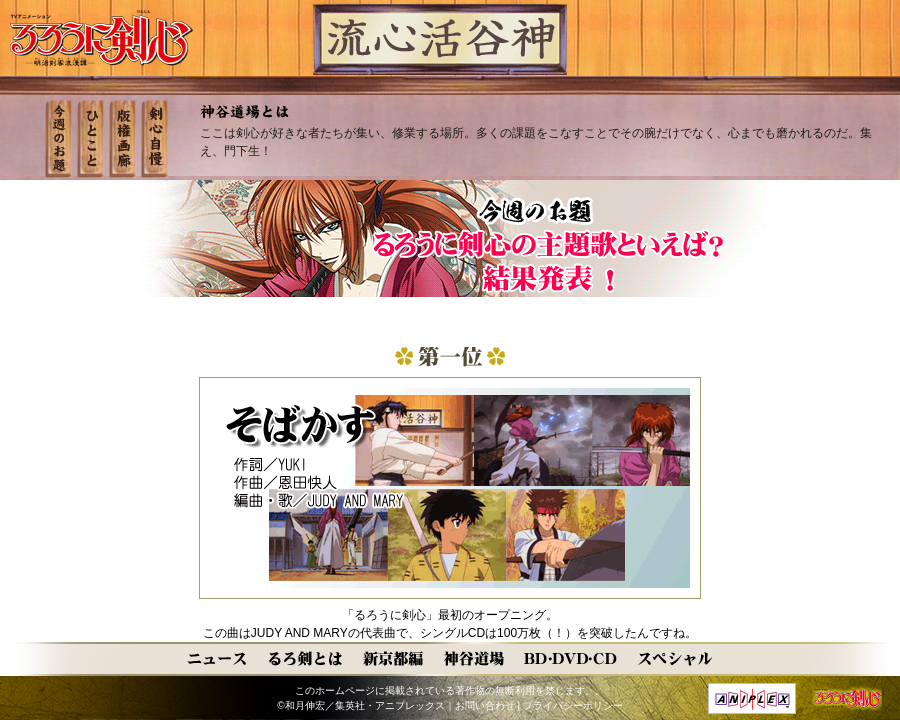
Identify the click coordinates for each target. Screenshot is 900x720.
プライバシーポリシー (573, 705)
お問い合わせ (485, 705)
